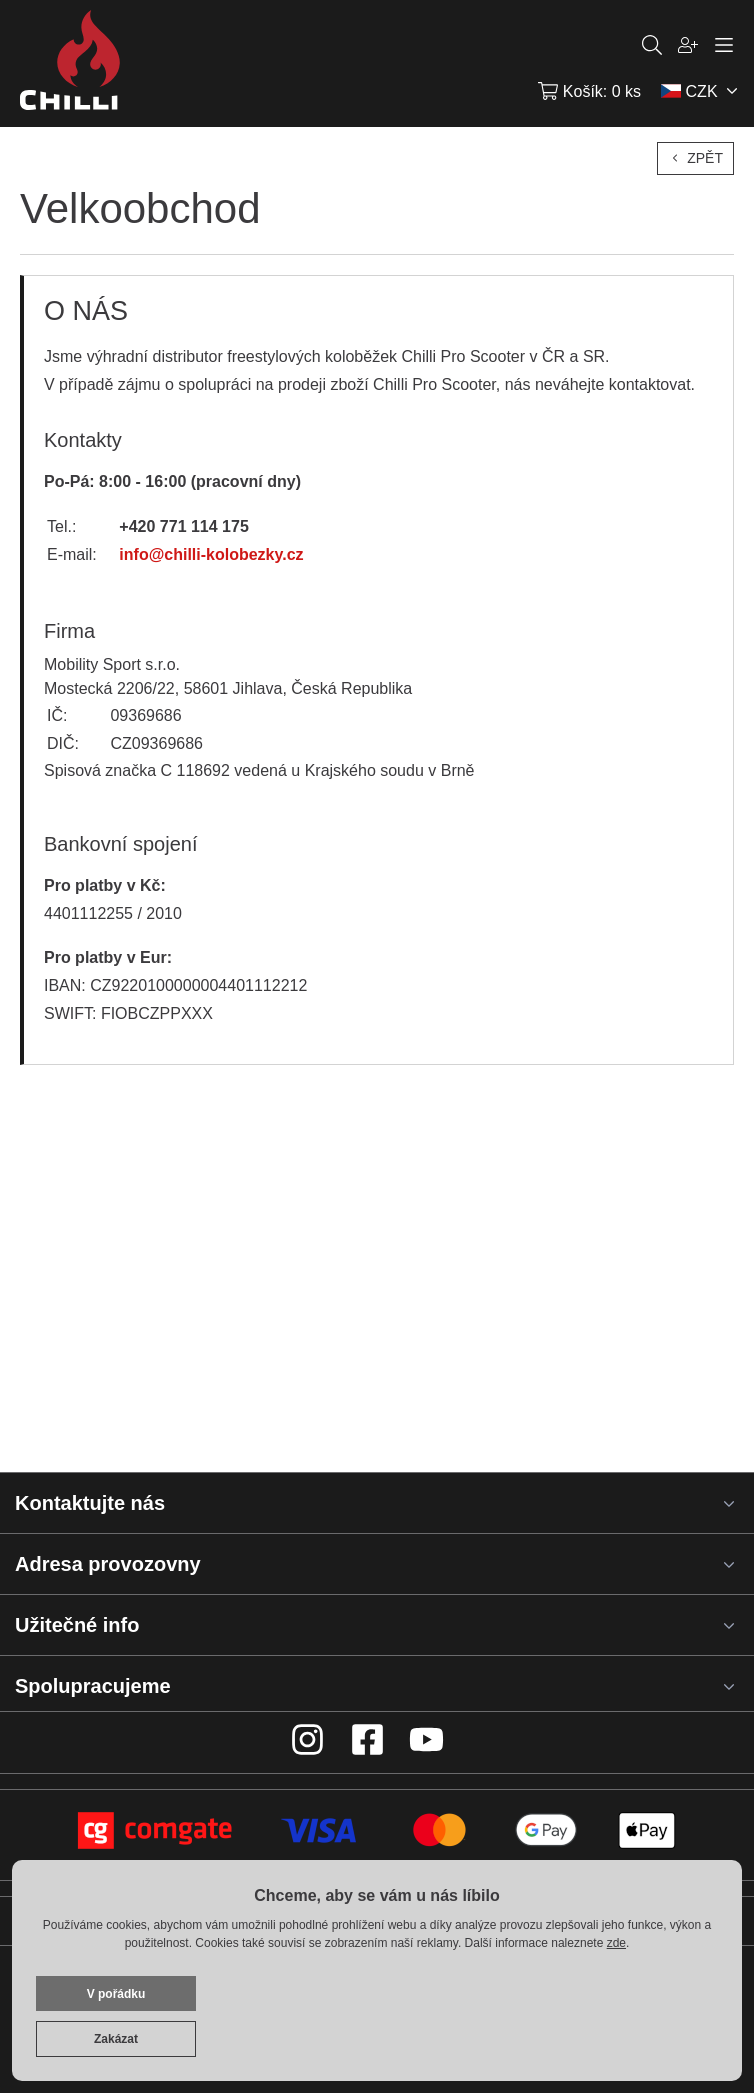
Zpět (695, 158)
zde (616, 1943)
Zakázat (116, 2039)
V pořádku (116, 1994)
